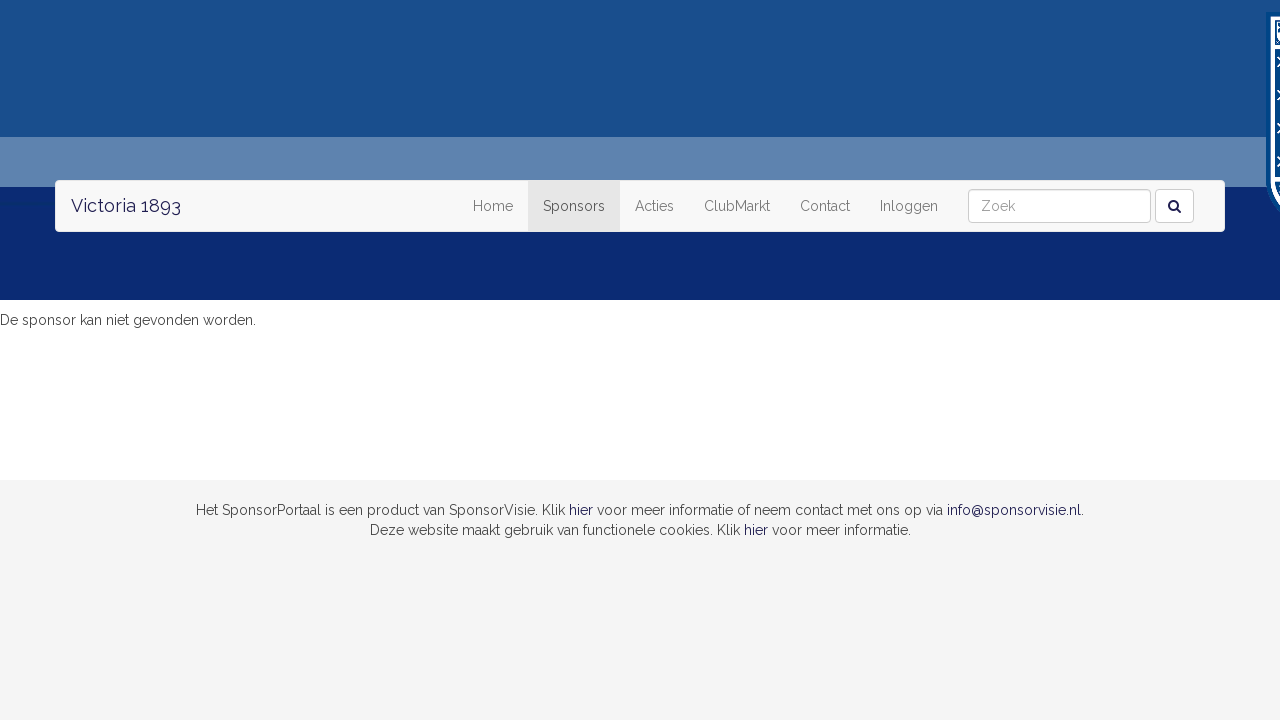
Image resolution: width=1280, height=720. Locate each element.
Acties (654, 206)
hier (581, 510)
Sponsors (574, 206)
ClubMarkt (737, 206)
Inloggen (909, 206)
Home (493, 206)
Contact (825, 206)
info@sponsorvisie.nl (1014, 510)
